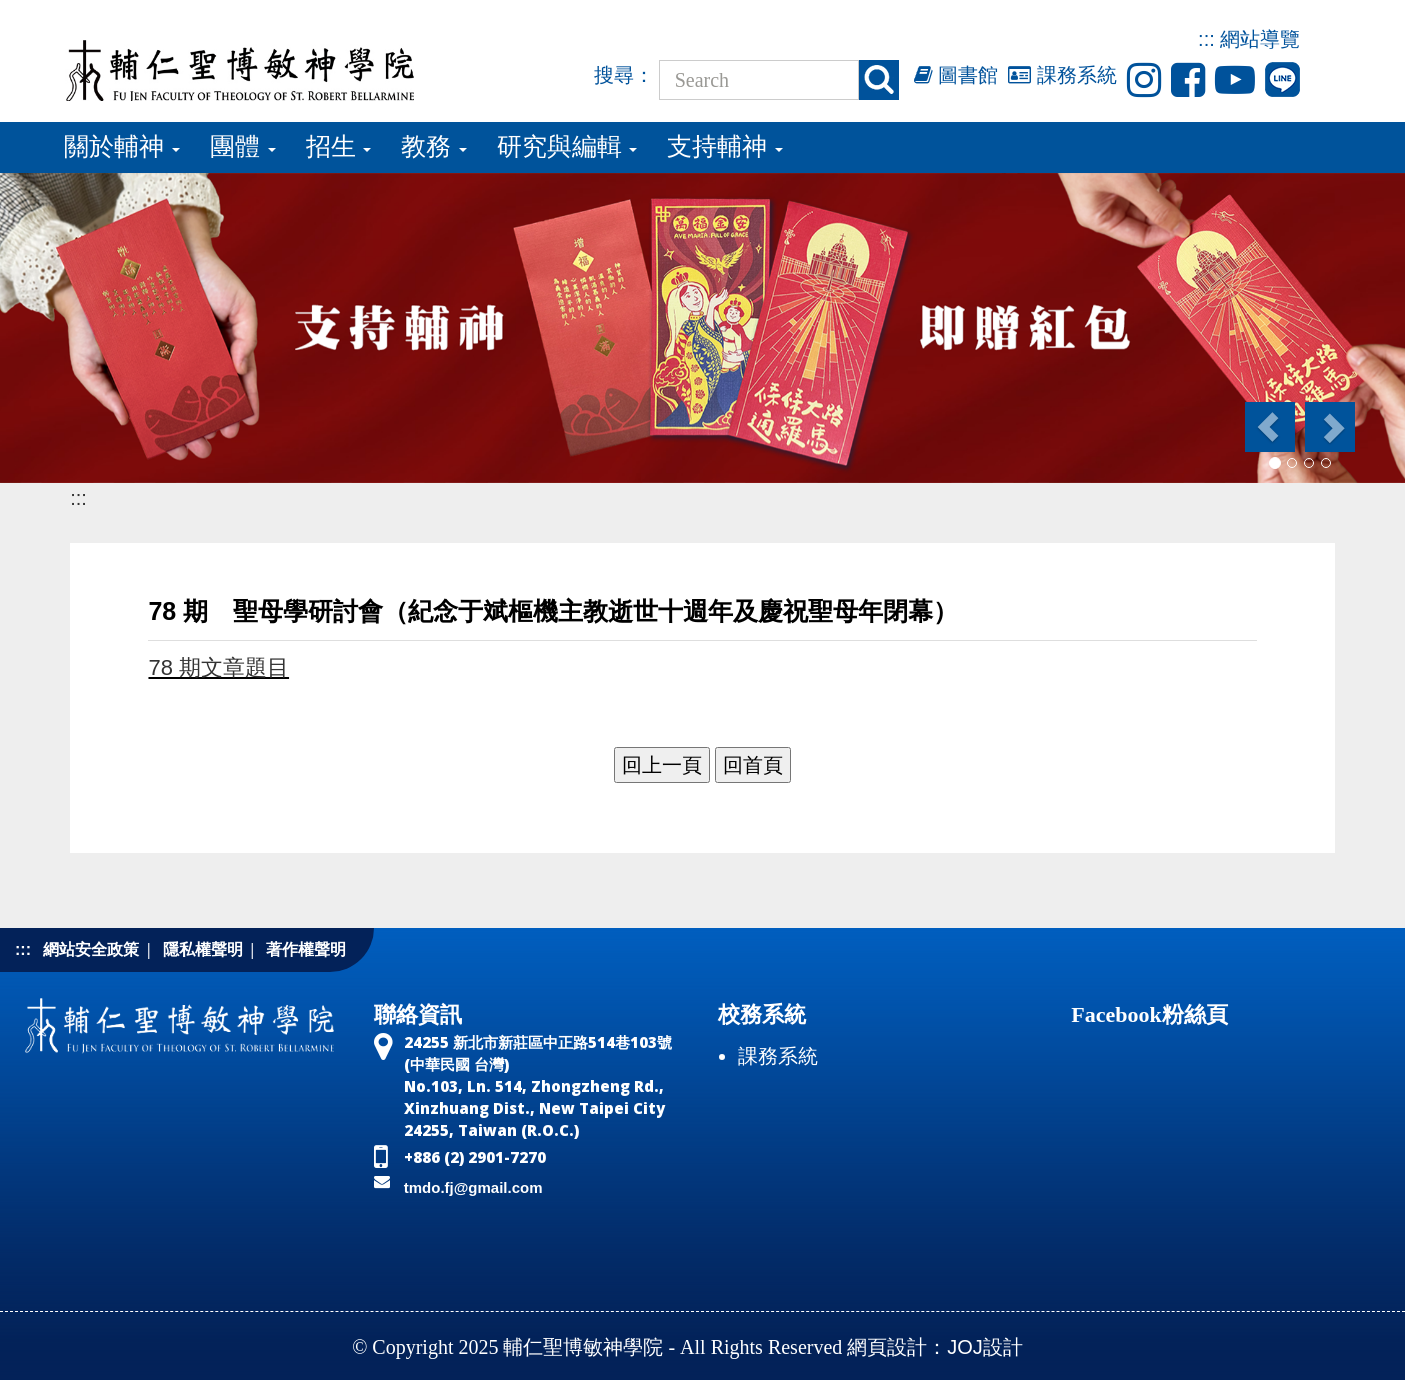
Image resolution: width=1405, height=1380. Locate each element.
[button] (1268, 427)
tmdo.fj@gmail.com (473, 1187)
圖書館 (956, 75)
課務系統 (1062, 75)
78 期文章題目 (218, 667)
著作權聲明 (306, 949)
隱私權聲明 (203, 949)
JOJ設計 (985, 1347)
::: (1206, 39)
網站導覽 (1260, 39)
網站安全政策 (91, 949)
